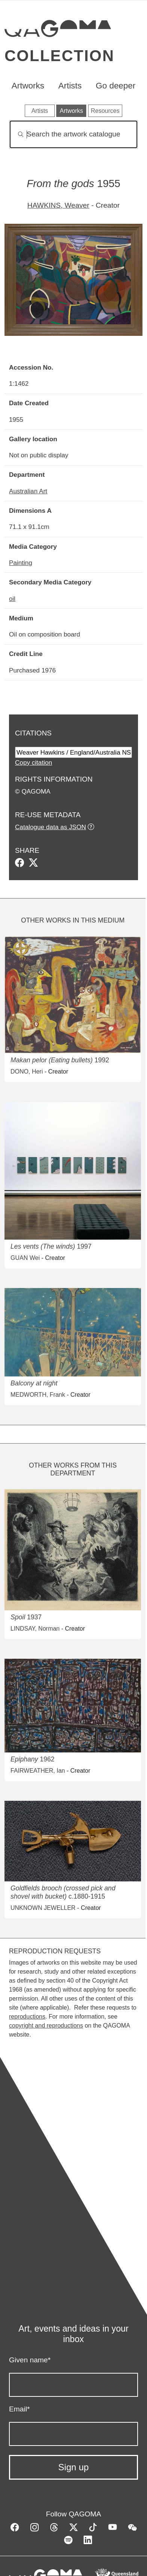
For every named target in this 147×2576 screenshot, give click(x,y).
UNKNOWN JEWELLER (42, 1908)
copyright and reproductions (46, 2025)
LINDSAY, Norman (35, 1628)
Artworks (28, 85)
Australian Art (28, 491)
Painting (20, 562)
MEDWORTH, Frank (37, 1394)
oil (12, 598)
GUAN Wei (25, 1258)
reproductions (27, 2016)
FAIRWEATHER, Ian (37, 1770)
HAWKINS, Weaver (58, 205)
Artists (70, 85)
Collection (59, 55)
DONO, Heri (26, 1071)
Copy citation (33, 762)
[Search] (73, 134)
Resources (105, 111)
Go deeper (115, 85)
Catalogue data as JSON (50, 827)
